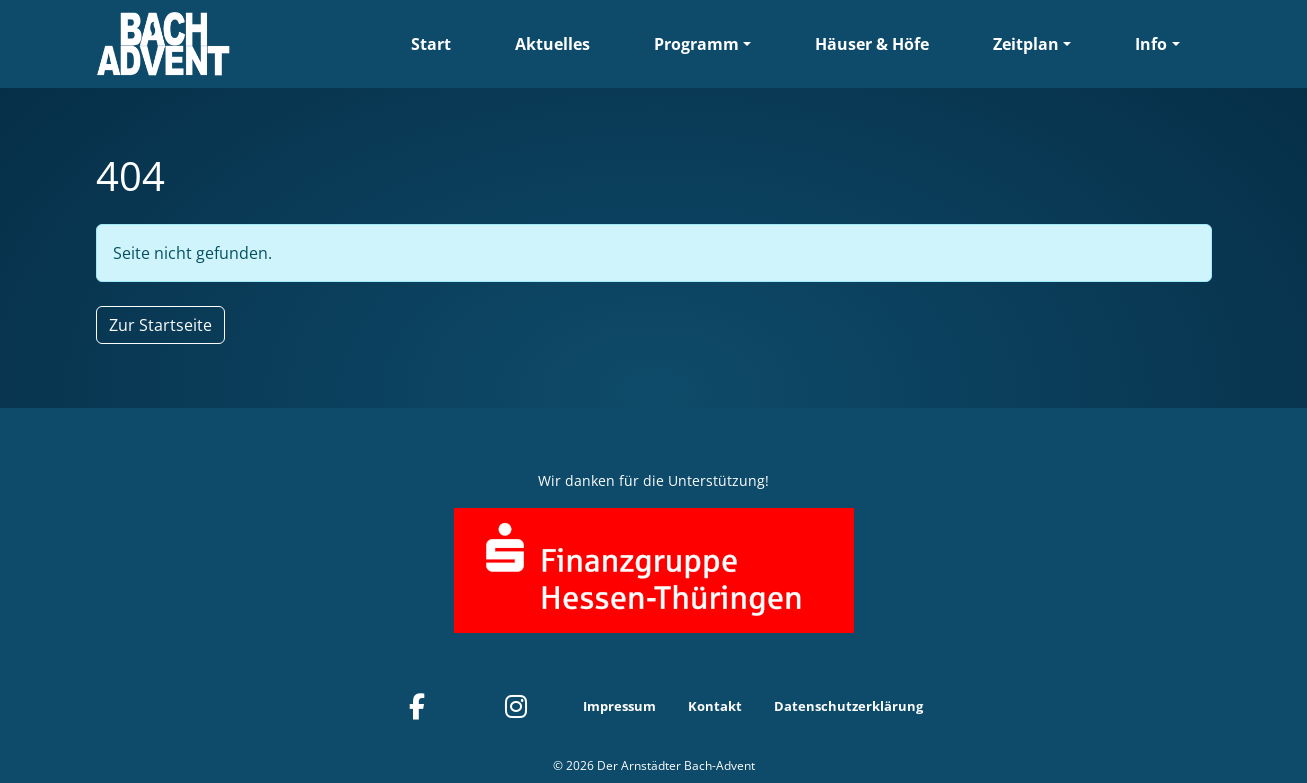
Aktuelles (552, 44)
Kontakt (715, 706)
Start (431, 44)
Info (1151, 44)
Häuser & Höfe (872, 44)
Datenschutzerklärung (848, 706)
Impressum (619, 706)
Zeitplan (1026, 44)
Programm (696, 44)
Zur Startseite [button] (160, 325)
